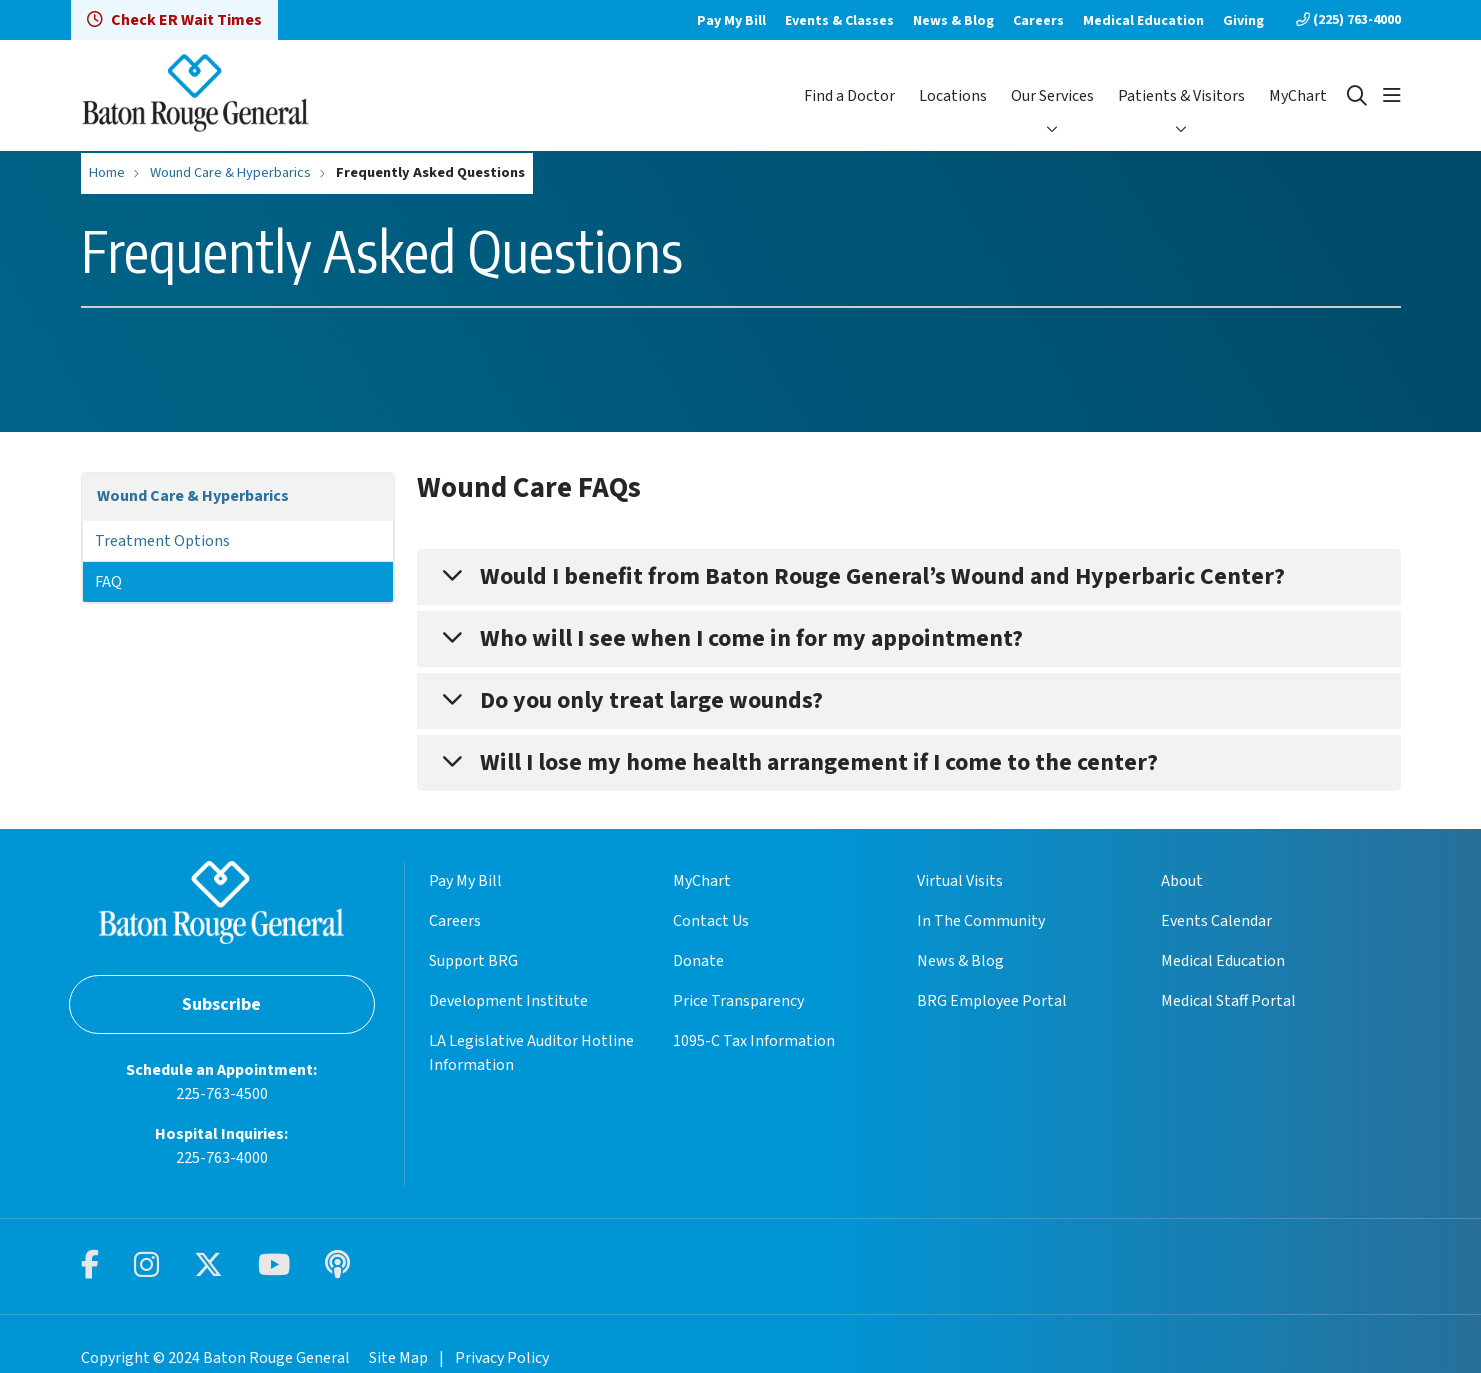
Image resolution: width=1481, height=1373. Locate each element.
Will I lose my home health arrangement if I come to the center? (819, 762)
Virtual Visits (960, 881)
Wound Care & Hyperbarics (193, 496)
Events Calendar (1216, 921)
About (1182, 881)
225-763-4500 (222, 1094)
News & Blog (953, 21)
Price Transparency (738, 1001)
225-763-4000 (222, 1158)
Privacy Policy (502, 1358)
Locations (953, 96)
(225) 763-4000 (1348, 20)
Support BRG (473, 961)
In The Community (981, 921)
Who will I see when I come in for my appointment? (751, 638)
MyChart (1298, 96)
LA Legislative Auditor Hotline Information (531, 1053)
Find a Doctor (849, 96)
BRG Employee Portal (992, 1001)
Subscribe (221, 1004)
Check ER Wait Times (174, 20)
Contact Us (711, 921)
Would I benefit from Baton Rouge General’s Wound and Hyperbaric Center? (882, 576)
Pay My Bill (731, 21)
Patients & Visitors (1181, 96)
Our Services (1052, 96)
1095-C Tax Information (754, 1041)
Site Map (398, 1358)
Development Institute (508, 1001)
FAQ (108, 582)
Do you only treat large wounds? (651, 700)
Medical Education (1143, 21)
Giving (1243, 21)
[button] (1392, 96)
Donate (698, 961)
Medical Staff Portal (1228, 1001)
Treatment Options (162, 541)
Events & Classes (839, 21)
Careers (1038, 21)
